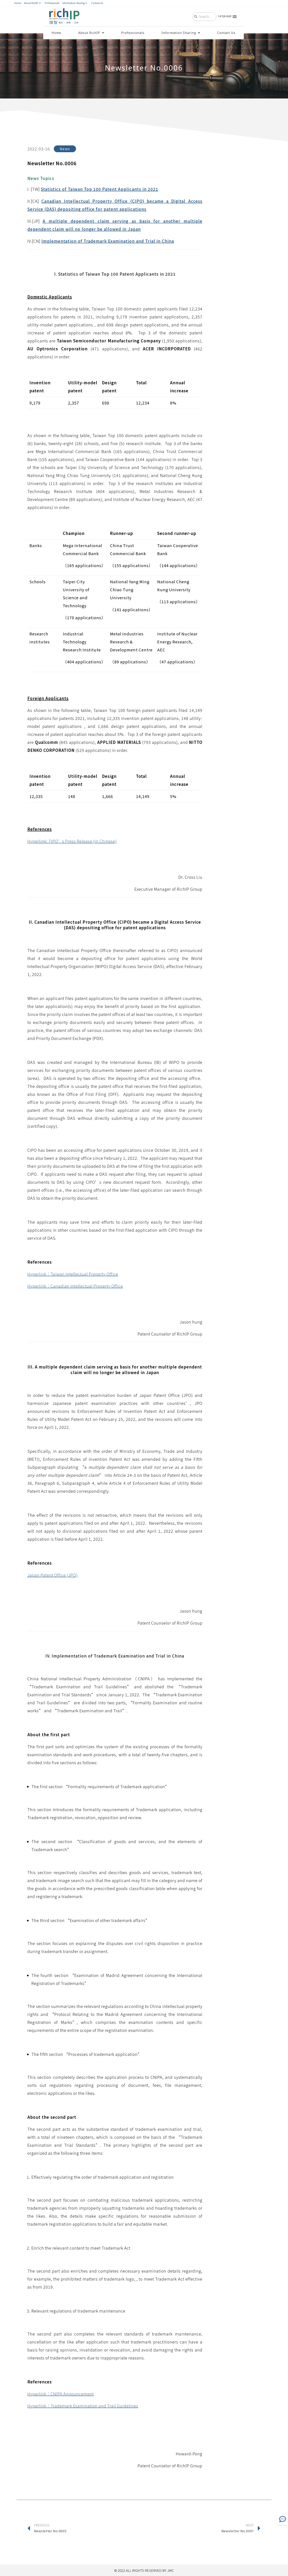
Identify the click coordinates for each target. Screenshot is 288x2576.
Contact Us (97, 3)
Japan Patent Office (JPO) (52, 1575)
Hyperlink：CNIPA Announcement (60, 2394)
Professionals (52, 3)
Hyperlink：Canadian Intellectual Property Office (75, 1286)
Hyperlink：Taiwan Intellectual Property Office (72, 1274)
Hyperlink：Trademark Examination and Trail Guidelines (82, 2406)
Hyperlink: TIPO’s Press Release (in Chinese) (72, 841)
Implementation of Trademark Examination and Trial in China (107, 241)
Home (17, 3)
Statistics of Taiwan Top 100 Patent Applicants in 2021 (99, 189)
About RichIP (33, 3)
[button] (234, 16)
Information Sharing (75, 3)
